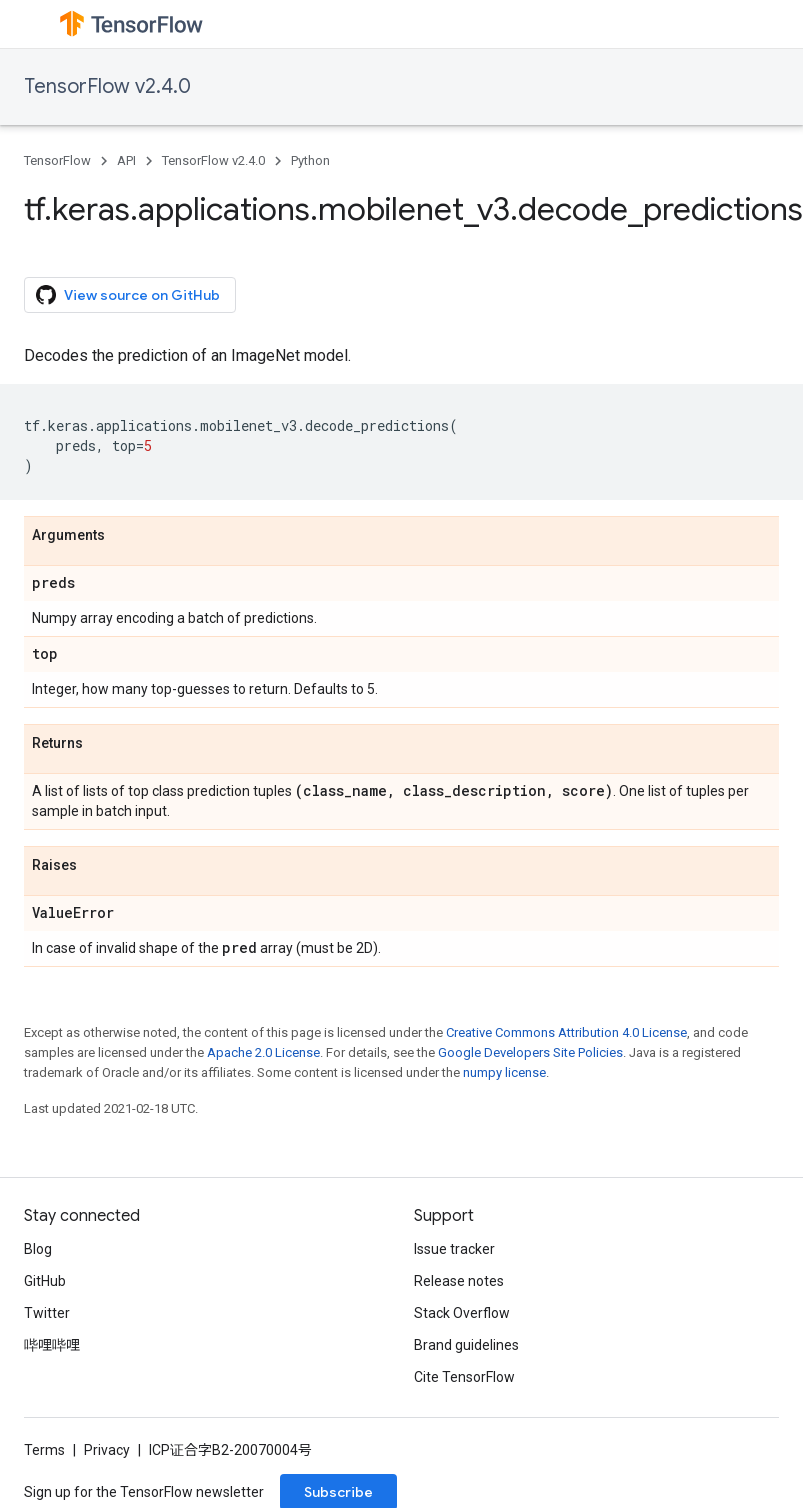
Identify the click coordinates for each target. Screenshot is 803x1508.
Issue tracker (454, 1249)
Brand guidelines (466, 1345)
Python (310, 160)
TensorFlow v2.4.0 (107, 86)
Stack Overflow (462, 1313)
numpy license (504, 1072)
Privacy (107, 1450)
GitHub (45, 1281)
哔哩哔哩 (52, 1345)
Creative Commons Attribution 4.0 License (566, 1032)
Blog (38, 1249)
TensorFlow (57, 160)
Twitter (47, 1313)
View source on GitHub (128, 295)
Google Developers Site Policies (530, 1052)
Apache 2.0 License (263, 1052)
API (126, 160)
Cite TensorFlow (464, 1377)
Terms (44, 1450)
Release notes (459, 1281)
